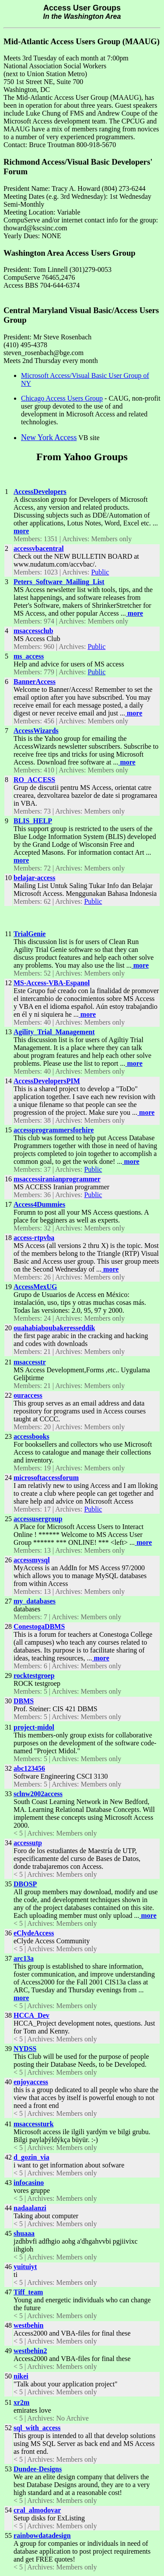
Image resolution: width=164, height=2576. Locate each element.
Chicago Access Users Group (62, 398)
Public (100, 572)
